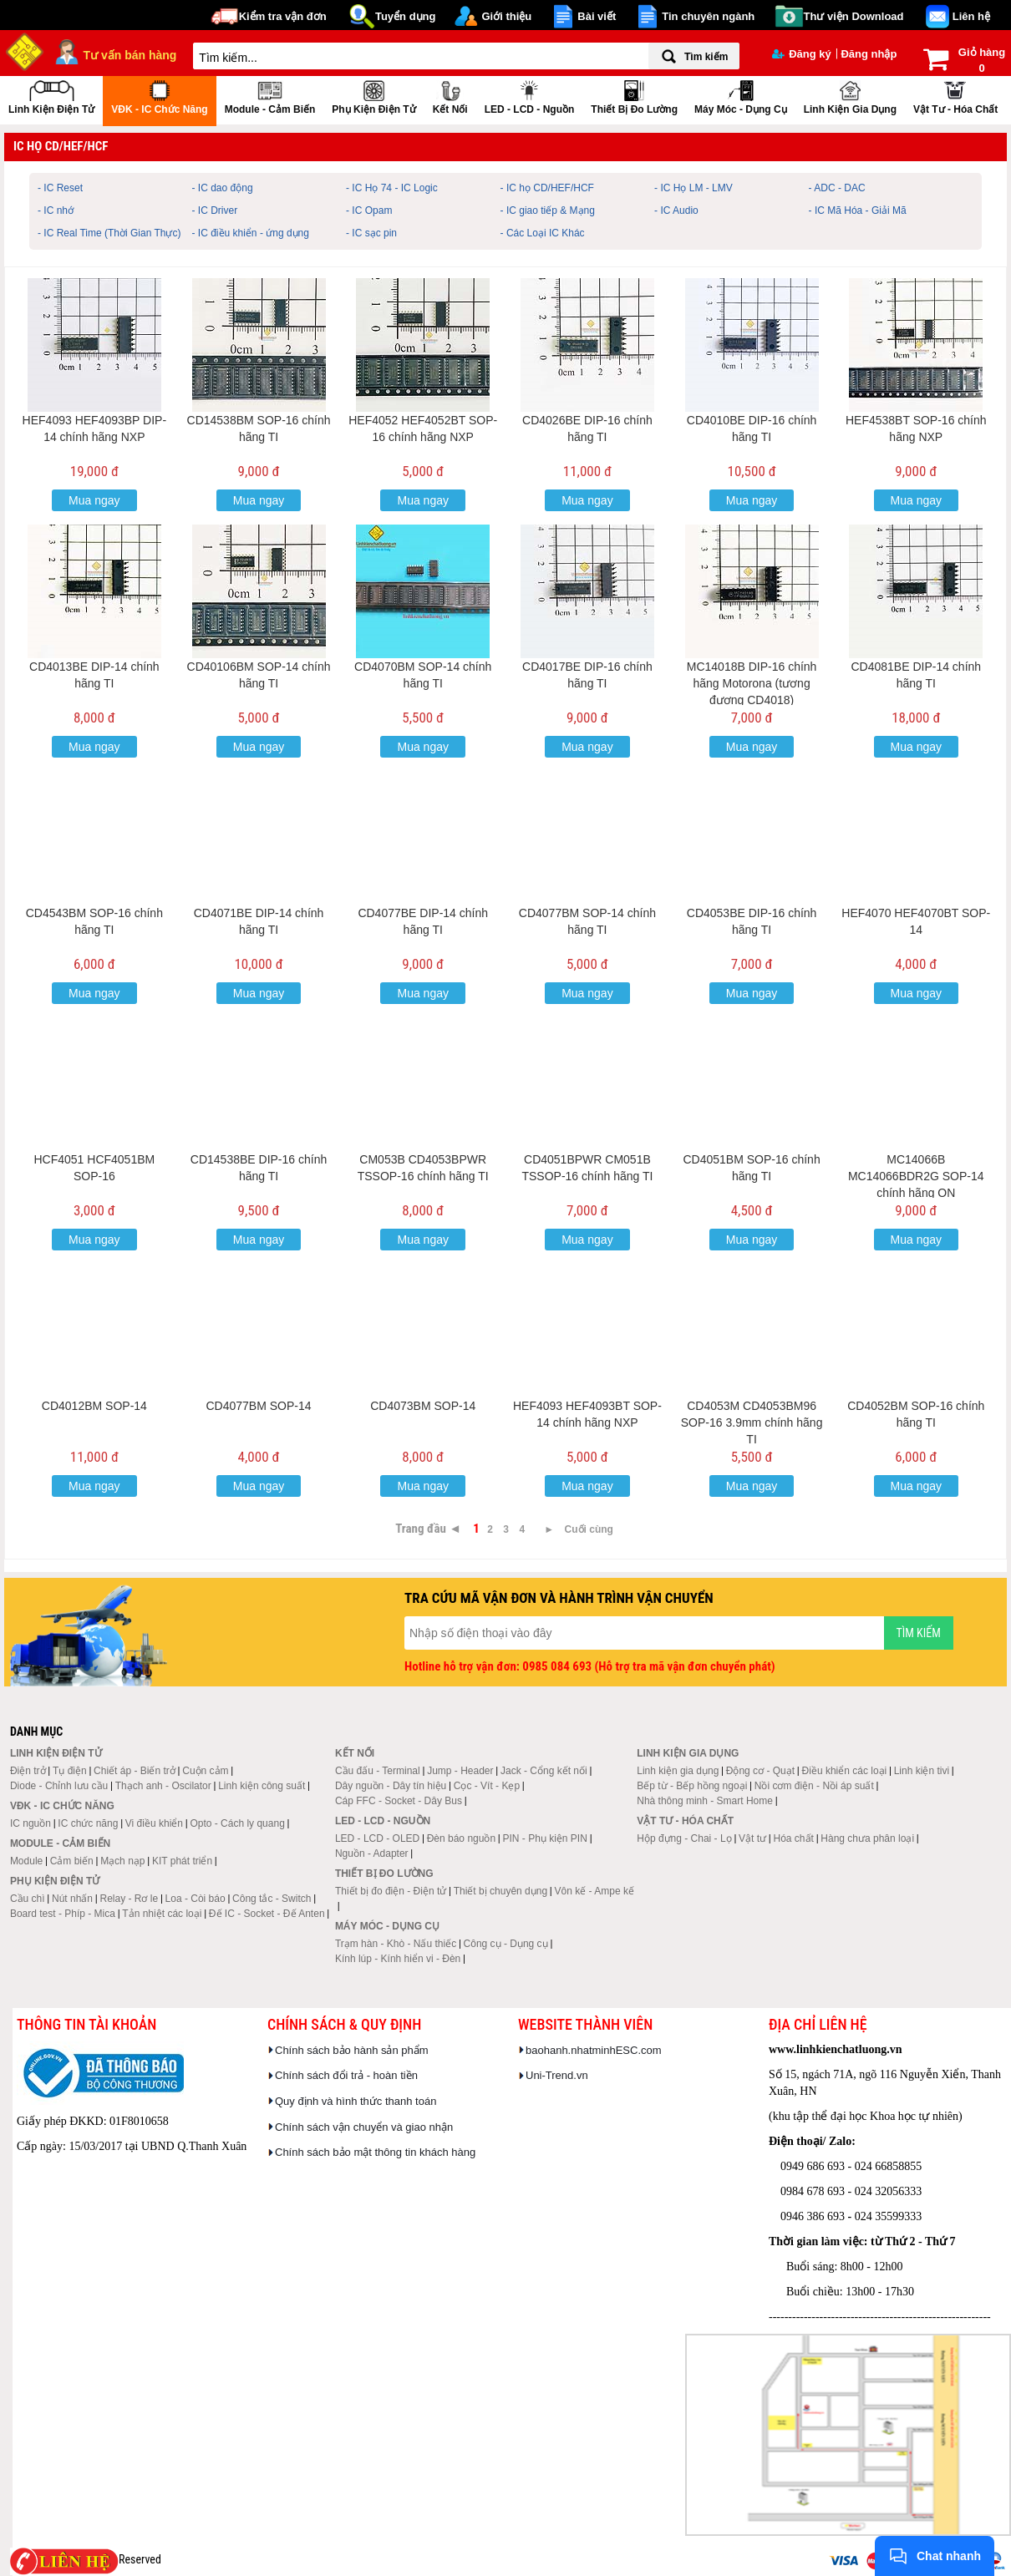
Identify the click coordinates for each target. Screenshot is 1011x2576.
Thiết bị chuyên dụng (500, 1891)
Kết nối (450, 95)
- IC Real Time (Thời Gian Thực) (109, 233)
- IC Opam (369, 210)
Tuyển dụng (405, 16)
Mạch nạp (122, 1861)
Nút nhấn (72, 1898)
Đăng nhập (869, 54)
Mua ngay (94, 500)
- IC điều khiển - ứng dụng (250, 233)
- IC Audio (676, 210)
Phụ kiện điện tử (373, 95)
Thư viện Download (854, 16)
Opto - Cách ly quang (237, 1823)
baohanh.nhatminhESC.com (594, 2050)
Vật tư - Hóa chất (955, 95)
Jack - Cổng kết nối (543, 1771)
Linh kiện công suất (261, 1786)
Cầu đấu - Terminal (377, 1771)
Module (26, 1861)
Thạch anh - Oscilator (163, 1786)
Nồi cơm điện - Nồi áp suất (814, 1786)
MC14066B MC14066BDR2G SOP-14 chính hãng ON (916, 1176)
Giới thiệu (506, 16)
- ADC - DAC (837, 188)
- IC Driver (215, 210)
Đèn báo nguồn (461, 1838)
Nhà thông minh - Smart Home (705, 1801)
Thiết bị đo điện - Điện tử (390, 1891)
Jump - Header (460, 1771)
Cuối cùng (589, 1529)
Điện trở (28, 1771)
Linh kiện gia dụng (850, 95)
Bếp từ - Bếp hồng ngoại (692, 1786)
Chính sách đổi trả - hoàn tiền (346, 2075)
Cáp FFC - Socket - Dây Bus (398, 1801)
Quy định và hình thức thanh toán (355, 2101)
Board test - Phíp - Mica (62, 1913)
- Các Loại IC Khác (542, 233)
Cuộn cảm (205, 1771)
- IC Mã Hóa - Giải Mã (858, 210)
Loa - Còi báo (195, 1898)
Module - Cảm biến (270, 95)
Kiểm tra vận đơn (283, 16)
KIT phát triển (182, 1861)
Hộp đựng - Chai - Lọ (684, 1838)
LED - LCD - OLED (377, 1838)
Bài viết (596, 16)
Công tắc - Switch (271, 1898)
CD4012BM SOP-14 (94, 1405)
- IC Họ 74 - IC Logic (392, 188)
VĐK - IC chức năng (159, 95)
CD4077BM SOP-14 (259, 1405)
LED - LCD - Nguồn (530, 95)
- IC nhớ (56, 210)
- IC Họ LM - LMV (693, 188)
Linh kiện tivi (921, 1771)
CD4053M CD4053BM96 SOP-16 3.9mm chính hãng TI (752, 1422)
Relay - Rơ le (128, 1898)
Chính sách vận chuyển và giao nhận (364, 2127)
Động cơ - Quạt (760, 1771)
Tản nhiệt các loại (161, 1913)
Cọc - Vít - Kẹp (487, 1786)
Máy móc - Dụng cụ (740, 95)
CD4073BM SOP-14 (422, 1405)
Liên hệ (971, 16)
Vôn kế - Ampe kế (594, 1891)
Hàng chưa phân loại (867, 1838)
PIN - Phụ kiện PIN (545, 1838)
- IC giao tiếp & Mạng (547, 210)
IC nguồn (30, 1823)
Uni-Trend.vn (557, 2075)
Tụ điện (70, 1771)
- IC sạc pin (371, 233)
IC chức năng (88, 1823)
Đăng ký (801, 54)
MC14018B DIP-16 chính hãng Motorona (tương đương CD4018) (752, 683)
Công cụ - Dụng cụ (506, 1944)
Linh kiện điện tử (51, 95)
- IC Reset (60, 188)
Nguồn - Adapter (372, 1853)
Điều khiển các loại (844, 1771)
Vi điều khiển (154, 1823)
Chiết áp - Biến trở (134, 1771)
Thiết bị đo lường (634, 95)
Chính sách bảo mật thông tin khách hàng (375, 2152)
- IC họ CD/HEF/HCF (547, 188)
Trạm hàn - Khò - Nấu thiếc (395, 1944)
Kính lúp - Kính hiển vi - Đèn (397, 1959)
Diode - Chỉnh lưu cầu (59, 1786)
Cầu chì (27, 1898)
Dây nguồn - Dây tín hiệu (390, 1786)
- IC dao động (222, 188)
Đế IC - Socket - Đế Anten (267, 1913)
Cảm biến (72, 1861)
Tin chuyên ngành (708, 16)
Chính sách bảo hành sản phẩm (352, 2050)
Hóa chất (794, 1838)
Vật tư (752, 1838)
